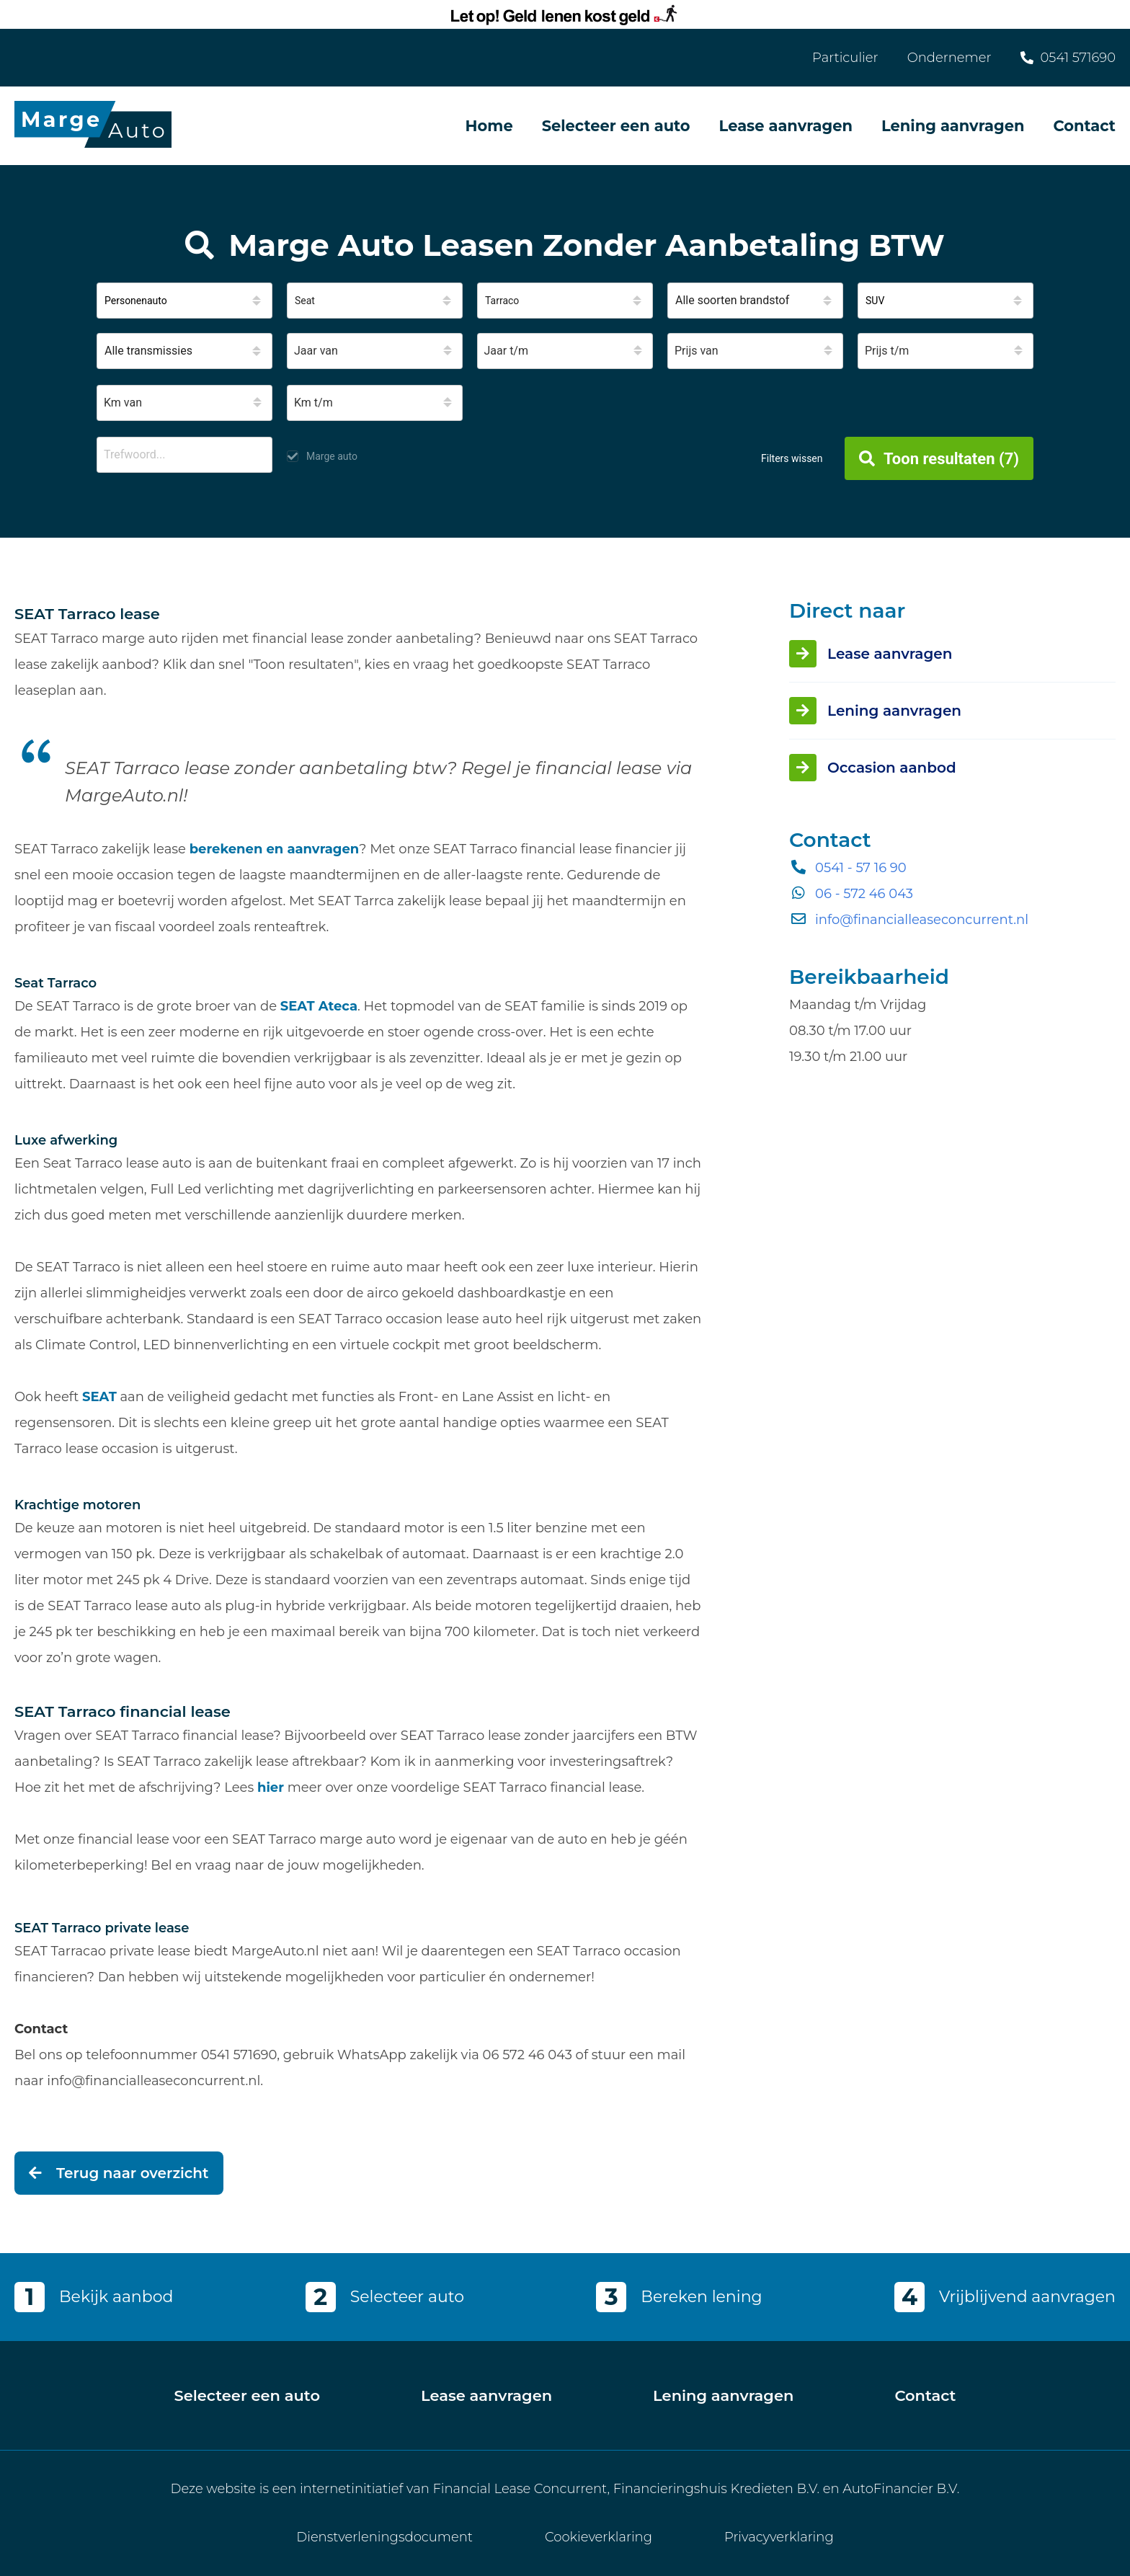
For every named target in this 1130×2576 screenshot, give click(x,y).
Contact (1084, 126)
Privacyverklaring (779, 2537)
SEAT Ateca (318, 1006)
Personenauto (135, 300)
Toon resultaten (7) (939, 459)
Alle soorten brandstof (732, 300)
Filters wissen (792, 458)
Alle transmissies (148, 350)
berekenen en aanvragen (275, 849)
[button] (184, 301)
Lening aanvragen (952, 126)
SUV (875, 300)
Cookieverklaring (598, 2537)
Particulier (845, 58)
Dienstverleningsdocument (384, 2537)
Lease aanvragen (786, 126)
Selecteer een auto (616, 126)
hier (270, 1787)
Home (489, 126)
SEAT (99, 1397)
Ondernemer (949, 58)
